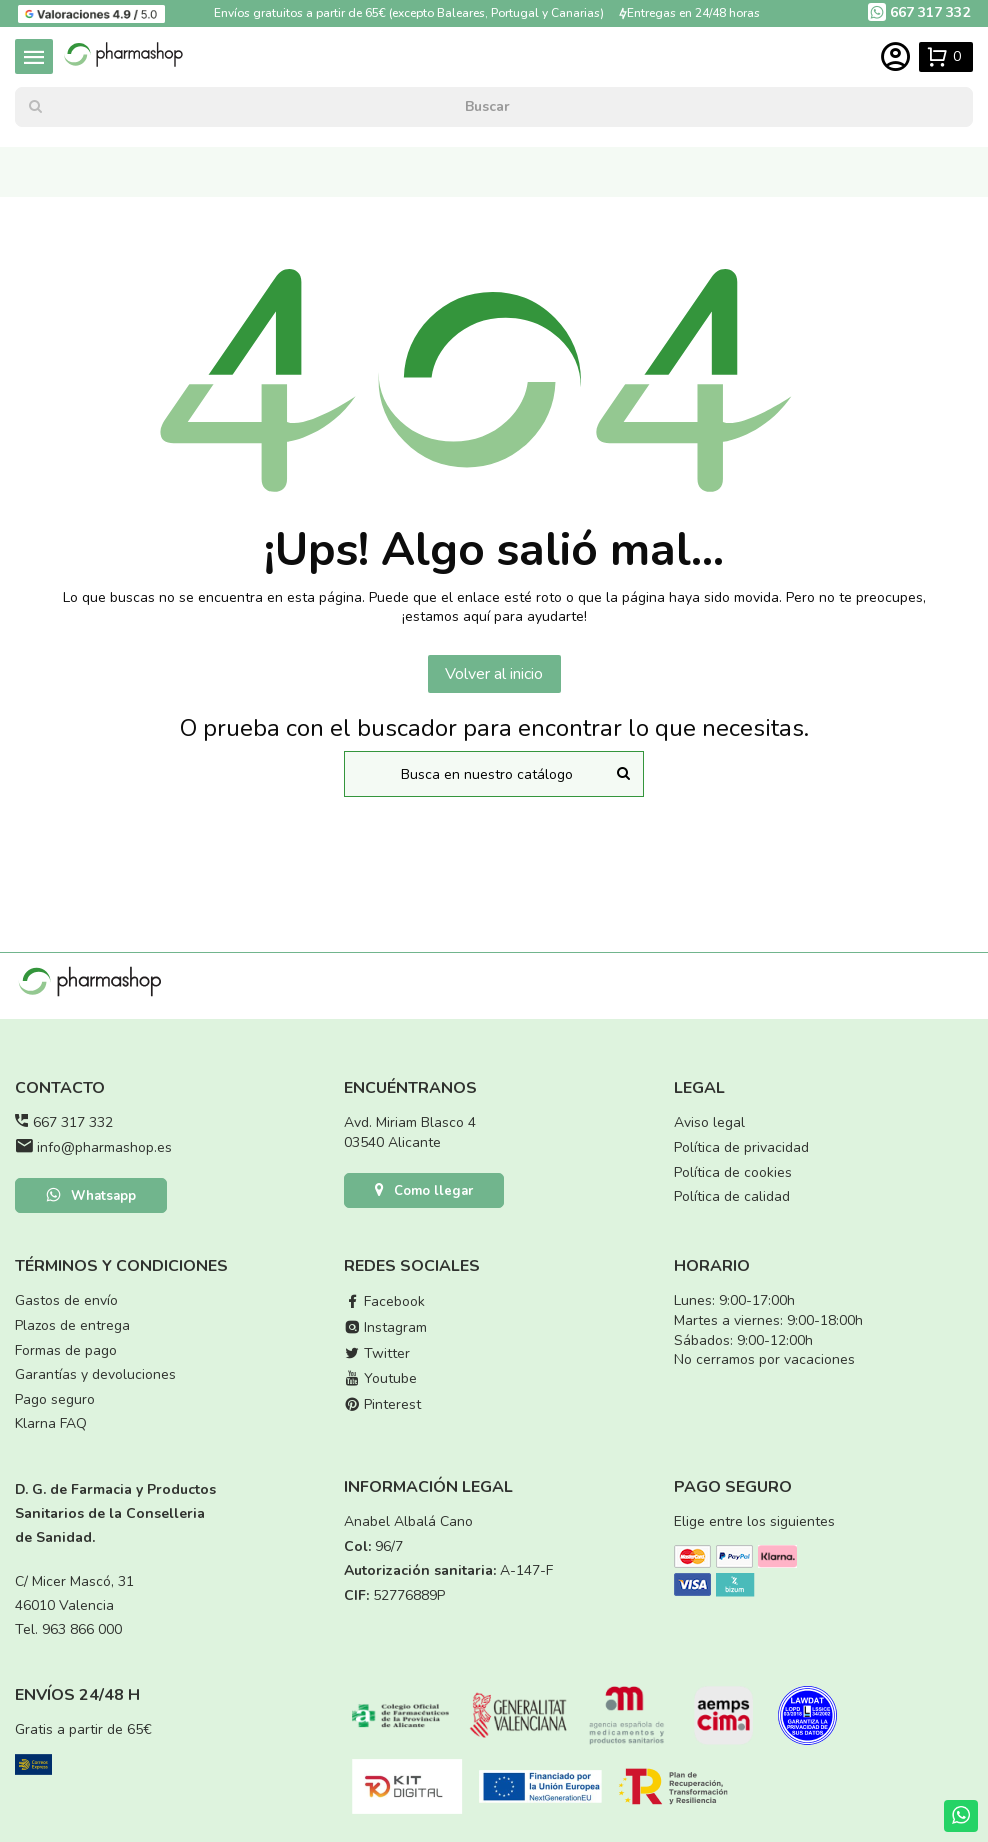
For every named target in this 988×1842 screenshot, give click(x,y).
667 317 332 (73, 1122)
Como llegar (424, 1192)
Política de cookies (733, 1172)
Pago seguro (55, 1399)
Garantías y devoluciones (95, 1374)
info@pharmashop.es (104, 1147)
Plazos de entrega (72, 1325)
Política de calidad (732, 1196)
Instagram (385, 1327)
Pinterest (382, 1404)
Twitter (377, 1353)
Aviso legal (709, 1122)
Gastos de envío (66, 1300)
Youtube (380, 1378)
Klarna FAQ (51, 1423)
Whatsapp (91, 1197)
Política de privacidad (741, 1147)
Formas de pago (66, 1350)
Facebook (384, 1301)
